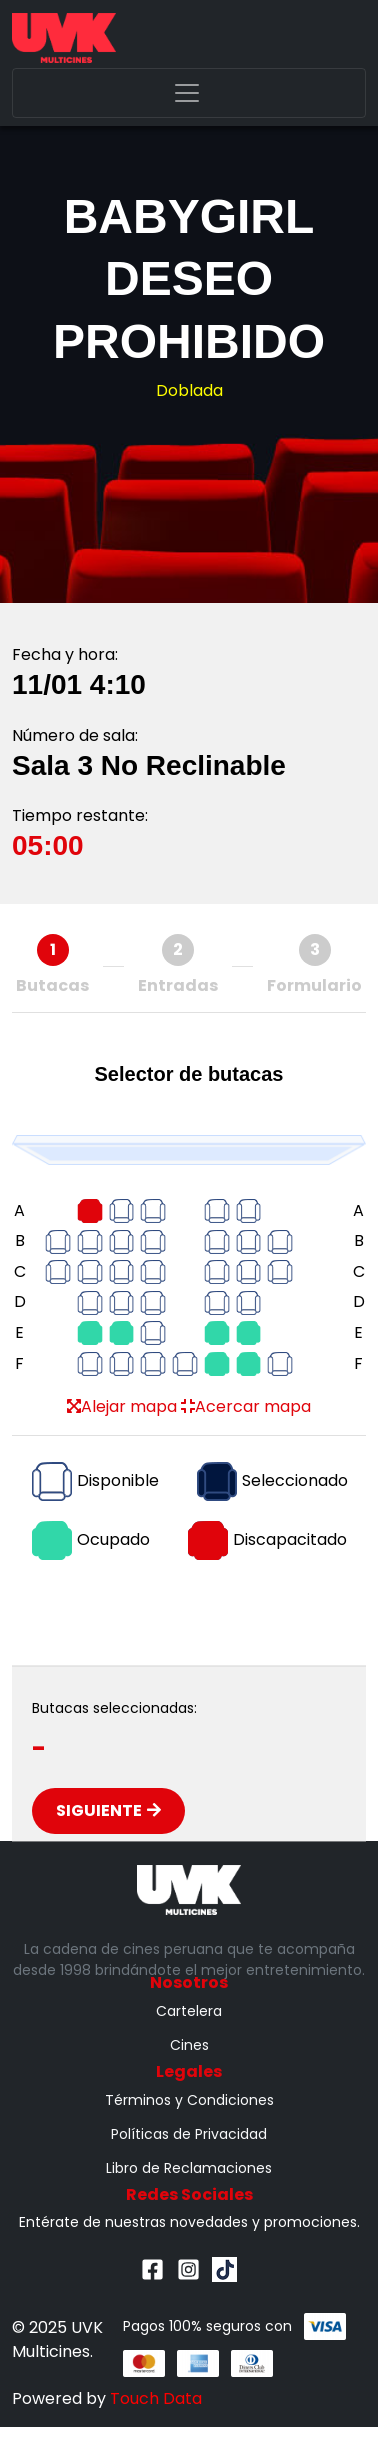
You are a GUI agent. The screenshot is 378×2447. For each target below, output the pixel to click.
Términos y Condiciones (189, 2100)
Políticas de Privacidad (189, 2134)
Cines (189, 2045)
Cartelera (189, 2011)
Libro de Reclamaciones (189, 2168)
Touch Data (156, 2398)
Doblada (189, 390)
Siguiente (108, 1810)
